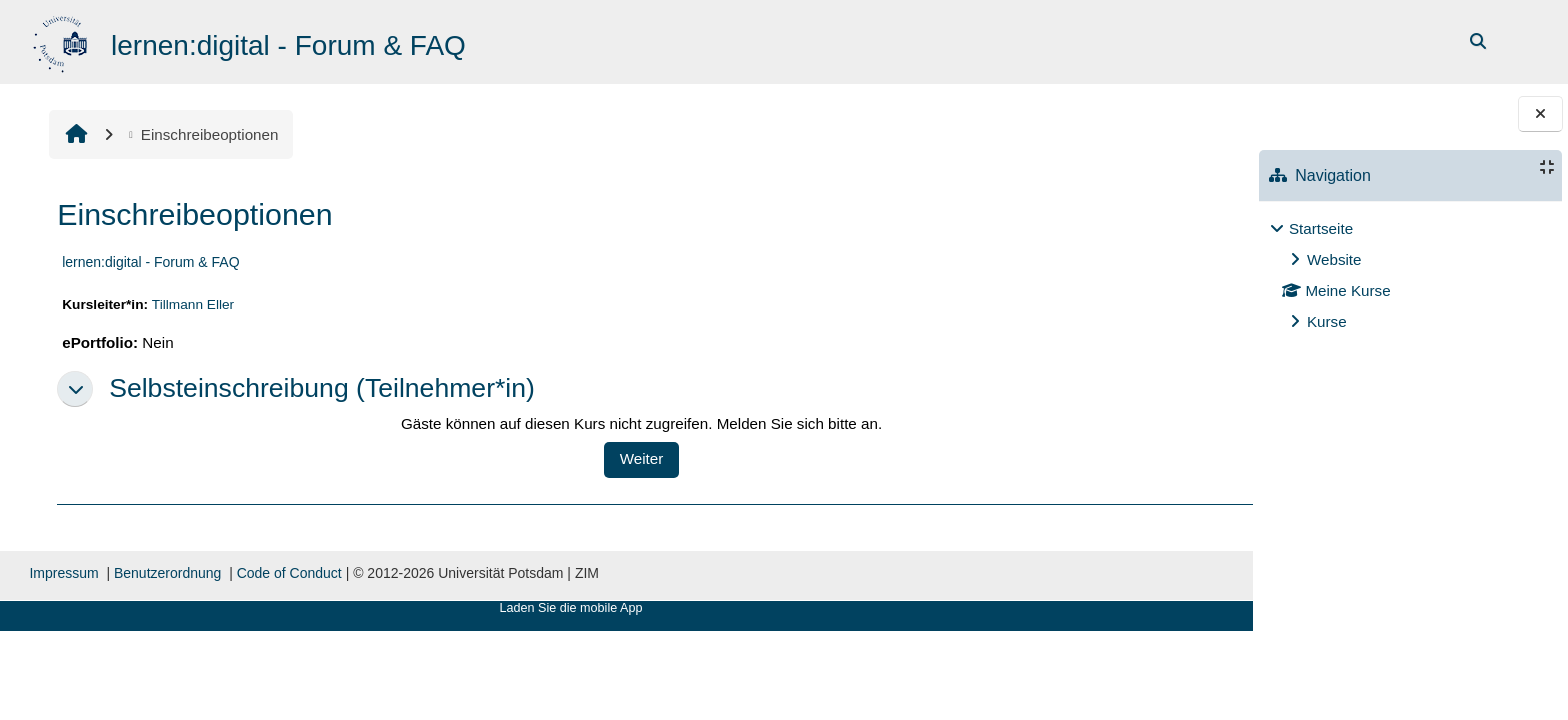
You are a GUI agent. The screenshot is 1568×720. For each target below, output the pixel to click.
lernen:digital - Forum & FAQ (148, 262)
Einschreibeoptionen (200, 134)
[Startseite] (62, 40)
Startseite (1321, 228)
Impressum (62, 573)
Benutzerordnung (165, 573)
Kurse (1327, 321)
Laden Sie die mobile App (508, 608)
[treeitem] (1410, 275)
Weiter (594, 458)
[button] (73, 389)
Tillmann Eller (191, 304)
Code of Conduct (287, 573)
